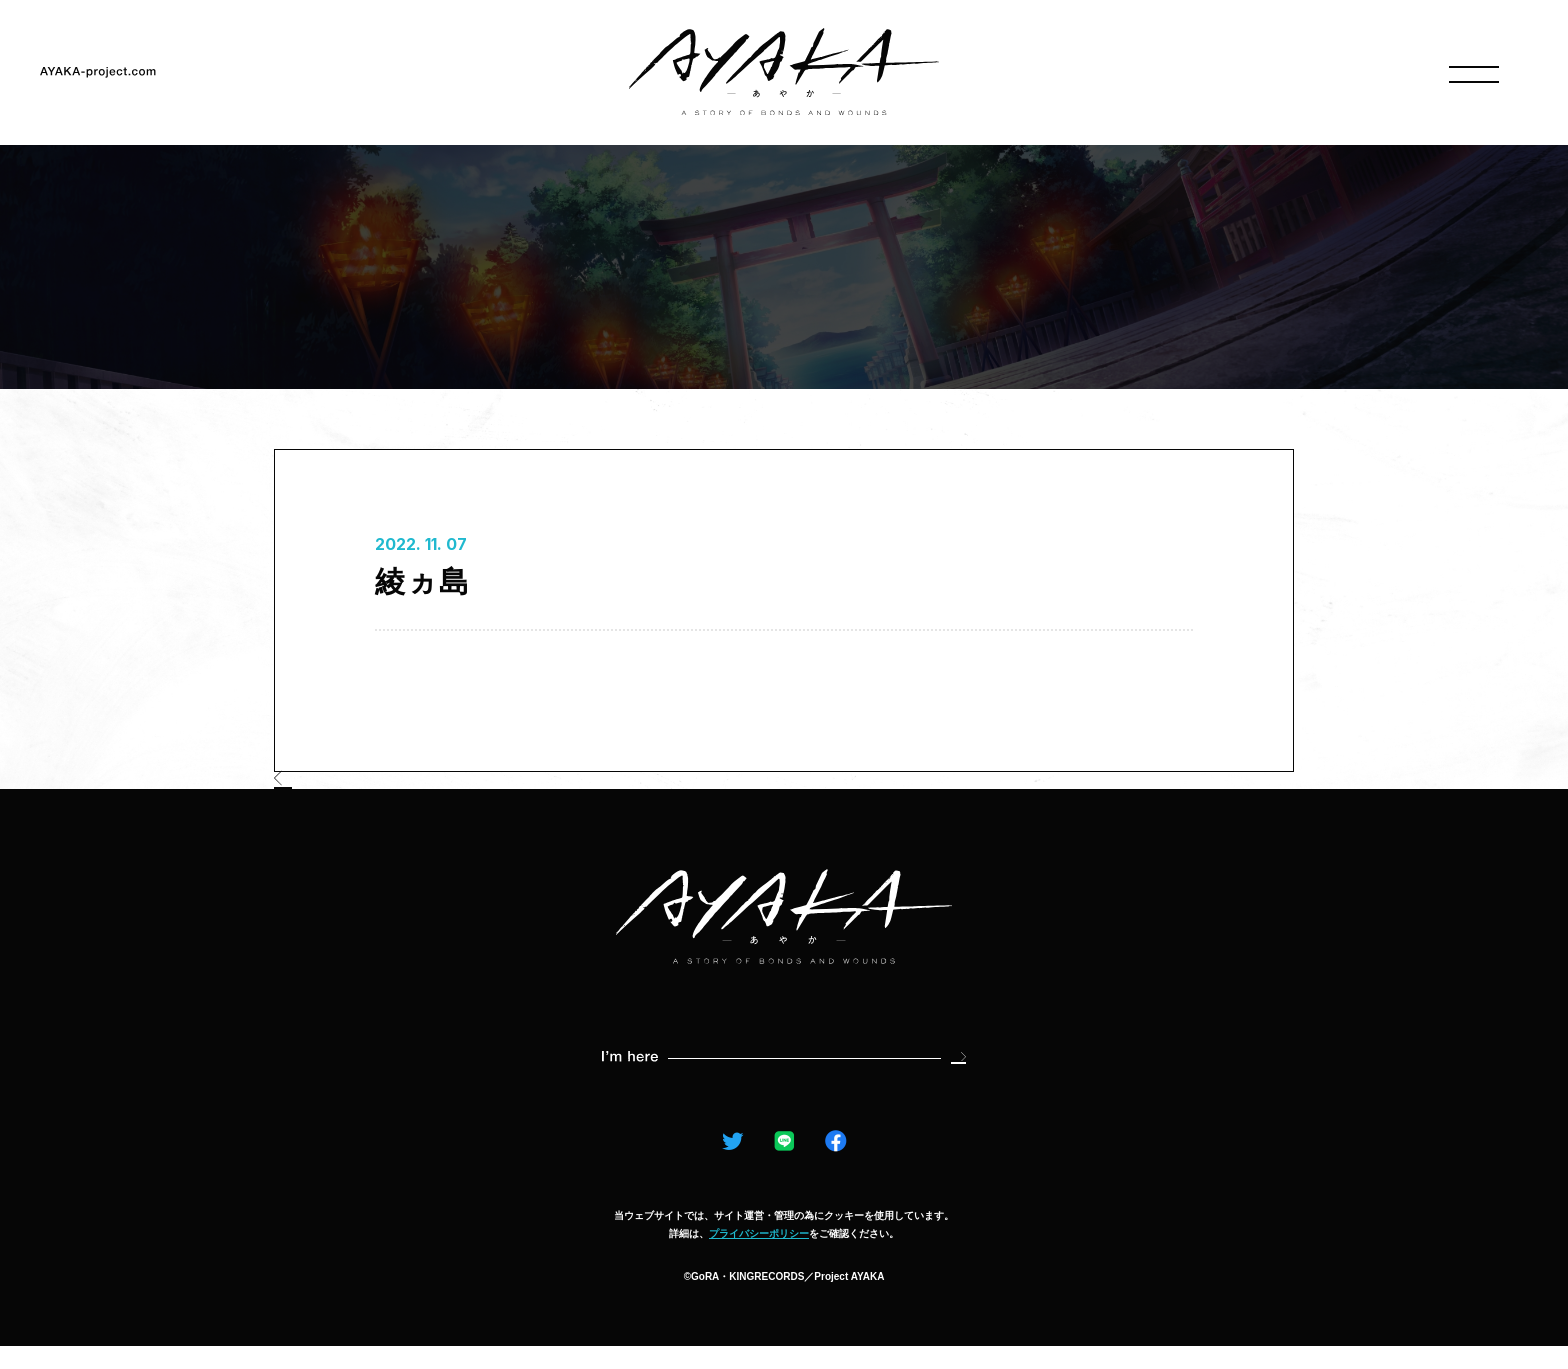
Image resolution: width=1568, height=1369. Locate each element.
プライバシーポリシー (759, 1256)
